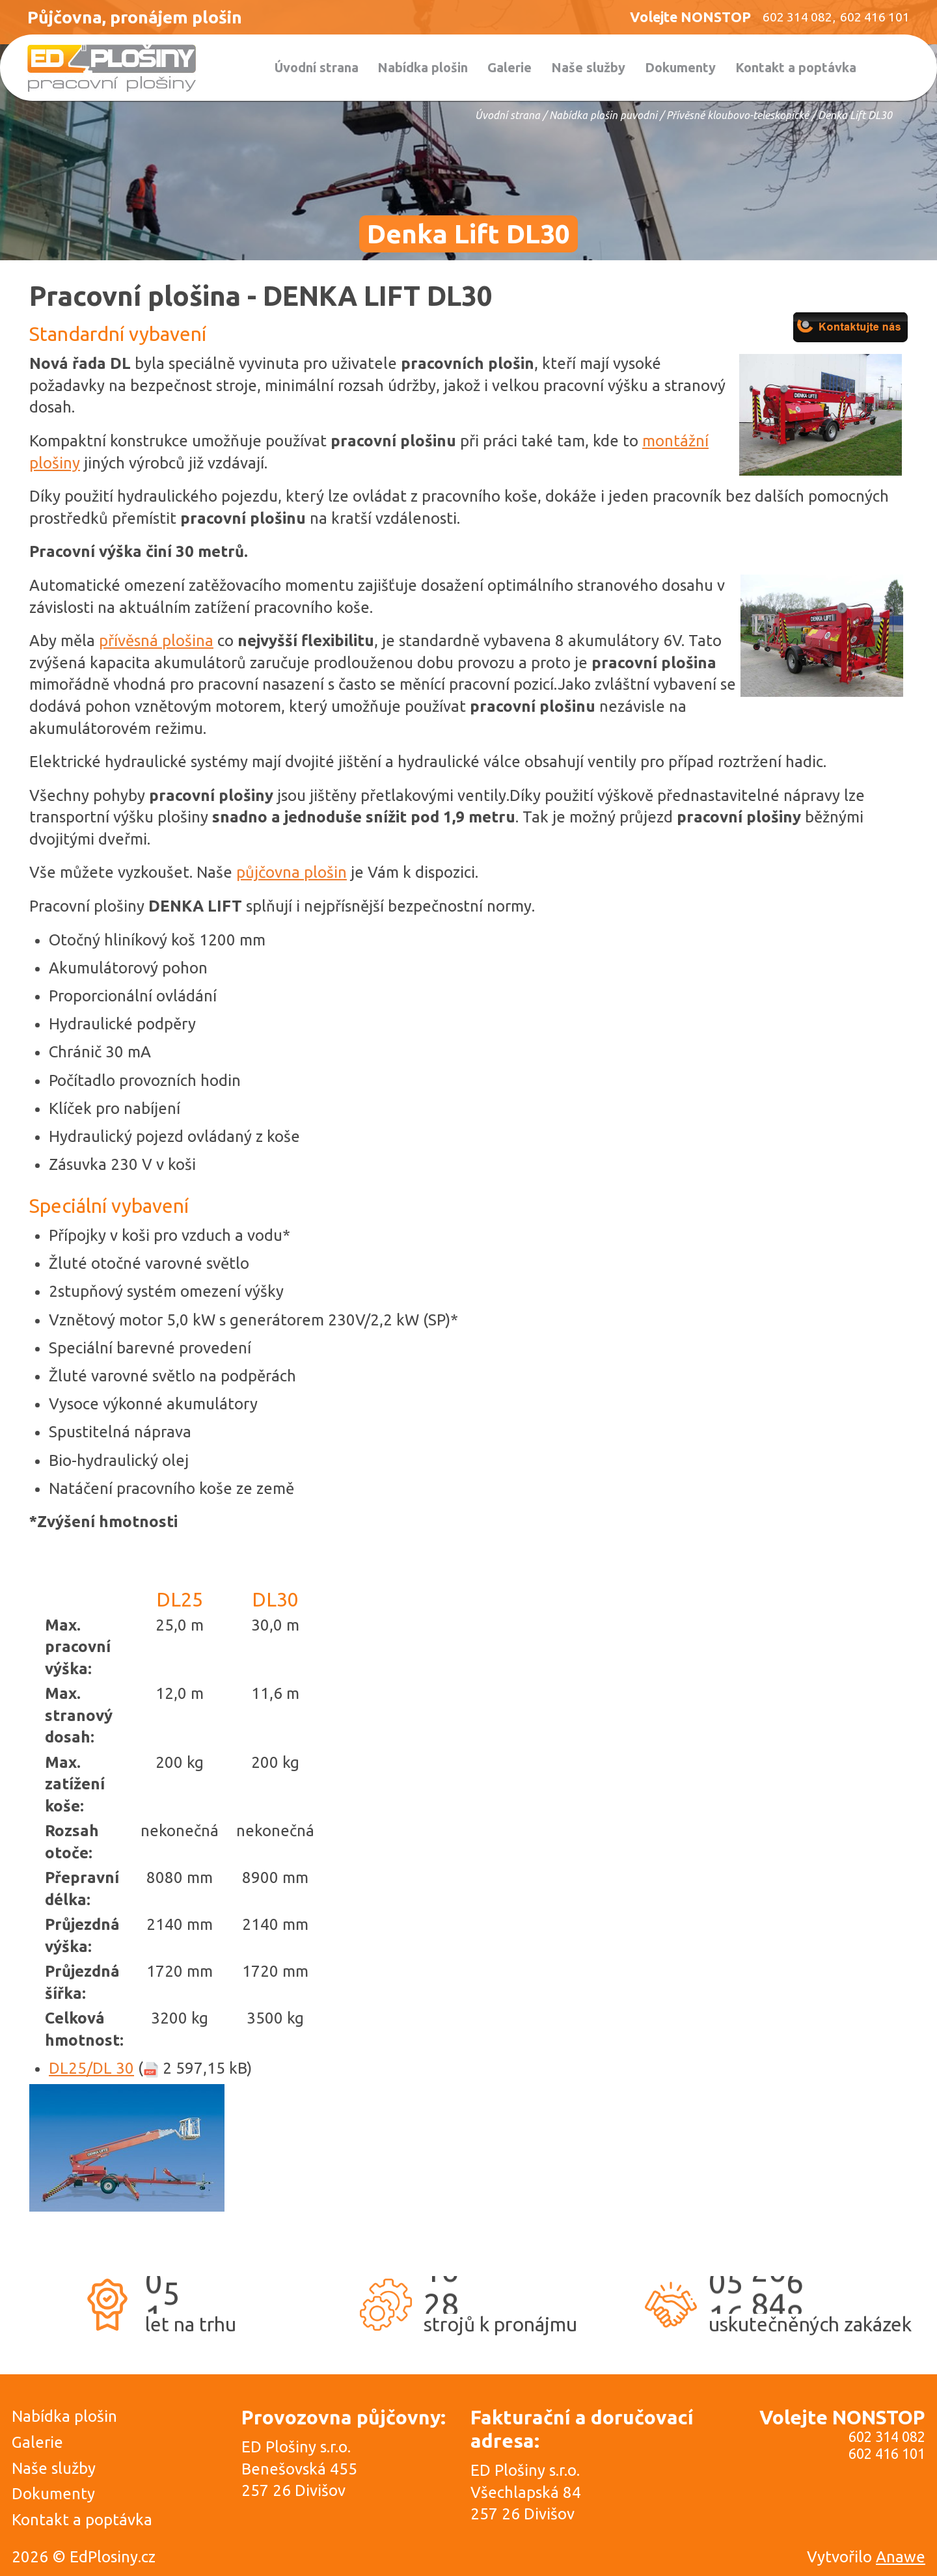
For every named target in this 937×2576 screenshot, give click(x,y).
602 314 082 (887, 2437)
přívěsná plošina (156, 640)
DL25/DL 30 (91, 2068)
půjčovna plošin (291, 872)
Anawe (900, 2557)
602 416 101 (887, 2453)
